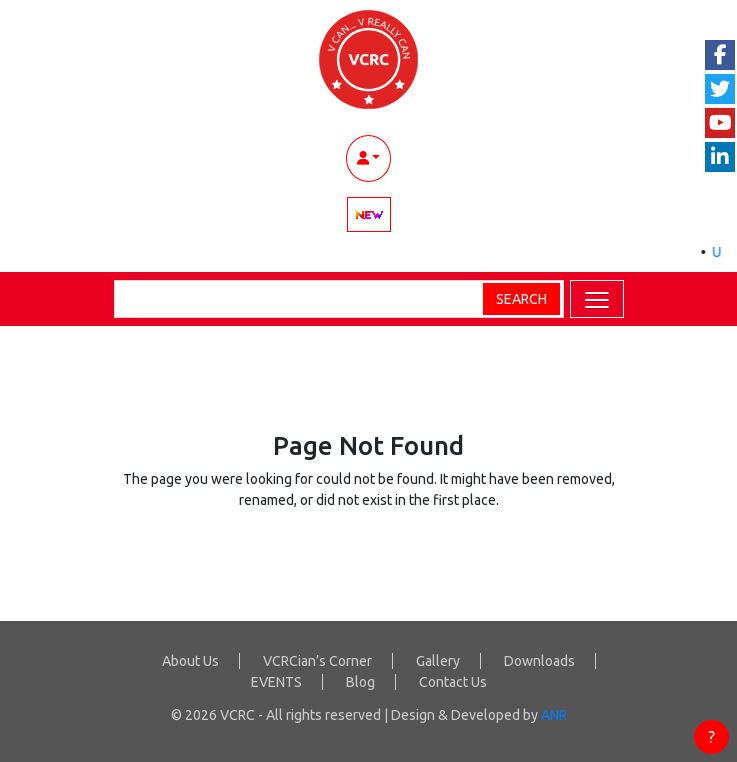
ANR (554, 715)
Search (521, 299)
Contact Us (453, 682)
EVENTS (276, 682)
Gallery (438, 661)
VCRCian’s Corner (317, 661)
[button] (597, 299)
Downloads (539, 661)
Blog (360, 682)
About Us (190, 661)
